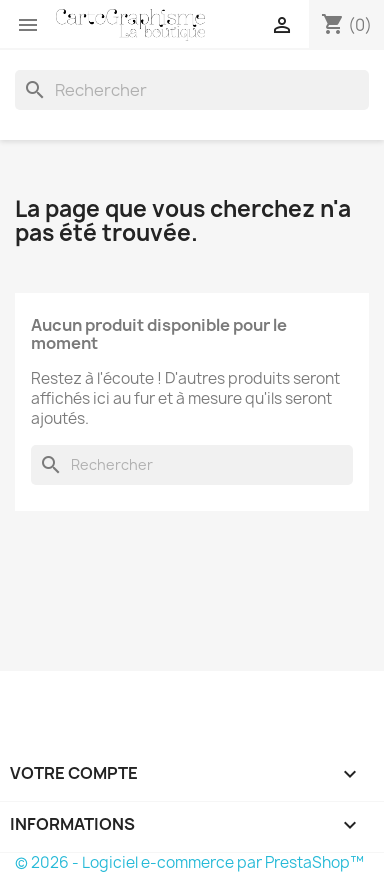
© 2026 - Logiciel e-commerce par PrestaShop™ (189, 862)
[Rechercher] (192, 90)
